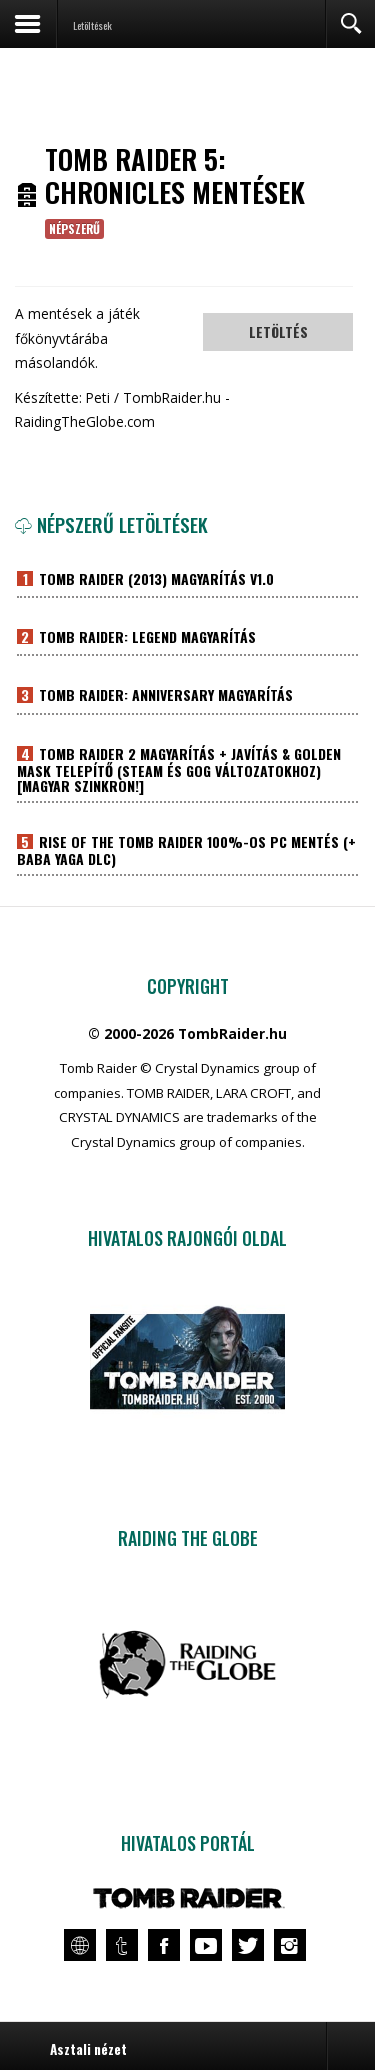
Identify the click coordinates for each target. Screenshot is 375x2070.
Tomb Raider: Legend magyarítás (145, 638)
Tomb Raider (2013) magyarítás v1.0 (154, 580)
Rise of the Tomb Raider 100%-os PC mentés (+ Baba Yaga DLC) (187, 851)
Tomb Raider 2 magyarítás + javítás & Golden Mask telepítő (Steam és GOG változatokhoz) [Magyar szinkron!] (179, 771)
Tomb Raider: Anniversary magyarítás (164, 696)
